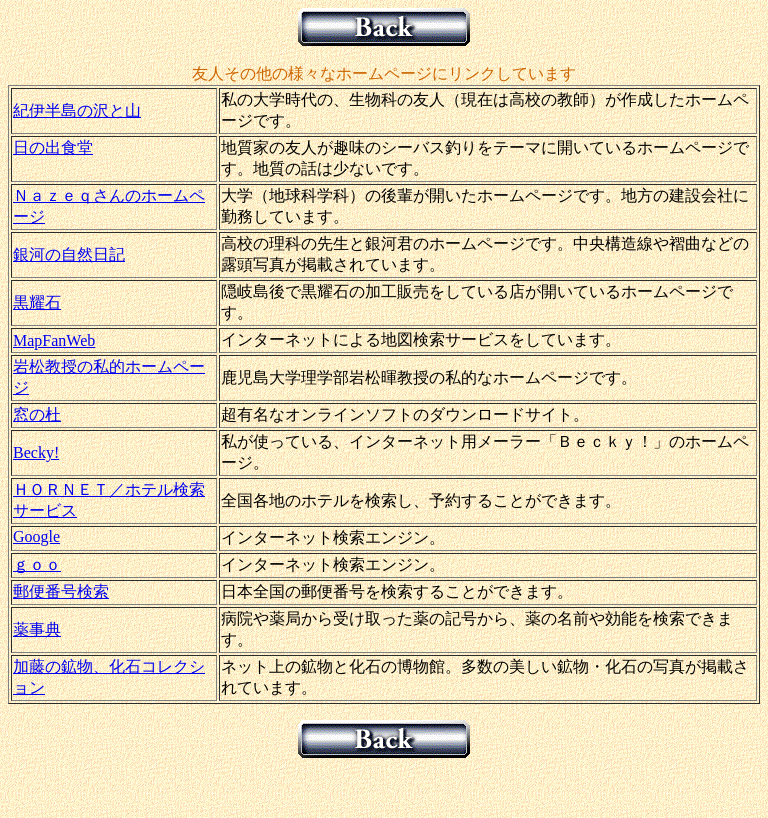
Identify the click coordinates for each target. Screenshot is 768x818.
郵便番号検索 (61, 591)
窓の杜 (37, 414)
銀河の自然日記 (69, 254)
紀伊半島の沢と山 (77, 110)
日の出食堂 (53, 147)
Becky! (36, 452)
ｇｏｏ (37, 564)
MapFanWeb (54, 340)
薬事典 (37, 629)
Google (36, 536)
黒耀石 (37, 302)
